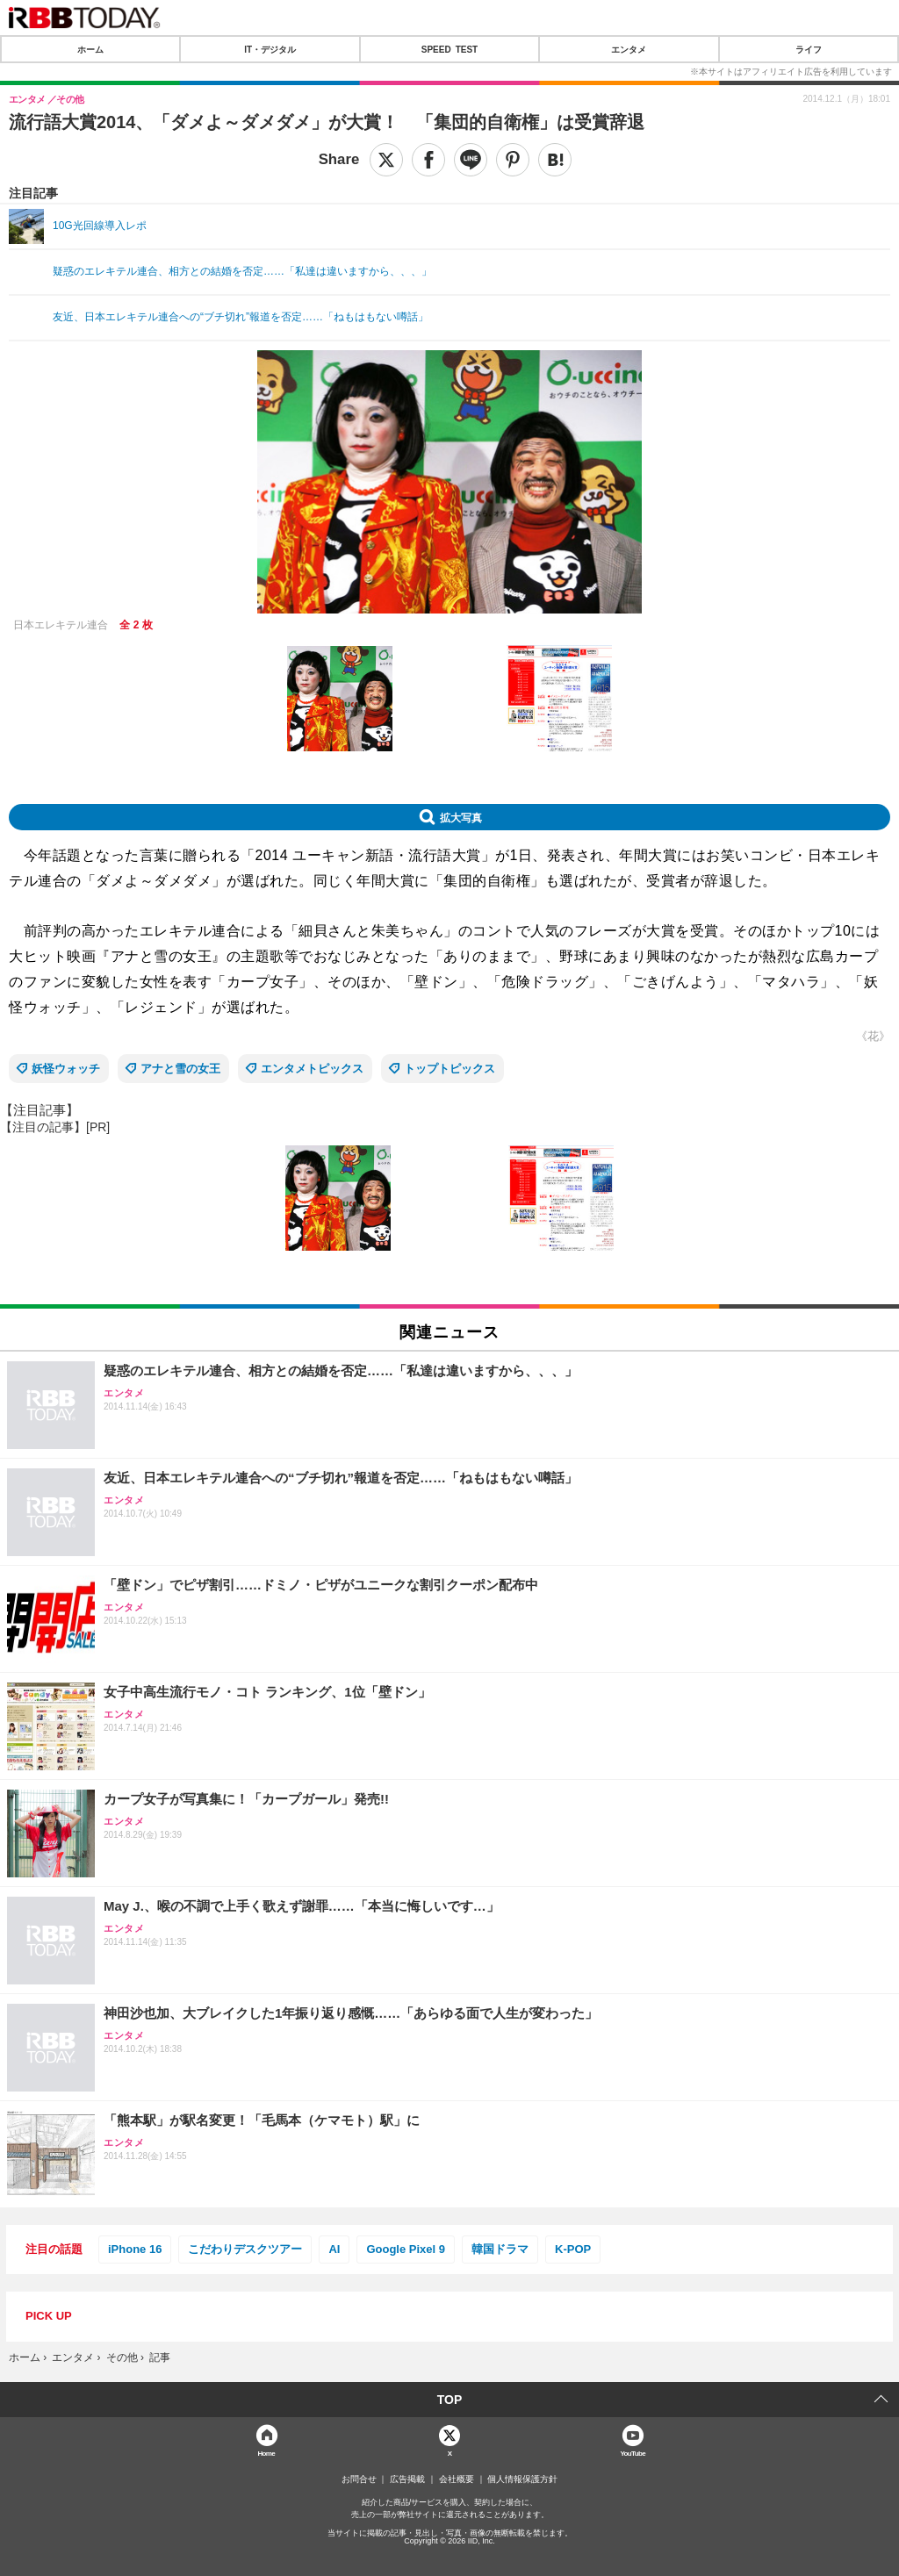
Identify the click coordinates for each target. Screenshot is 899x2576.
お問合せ (359, 2479)
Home (266, 2453)
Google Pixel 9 (405, 2249)
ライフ (808, 49)
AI (334, 2249)
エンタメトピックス (312, 1068)
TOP (450, 2400)
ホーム (90, 49)
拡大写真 (461, 817)
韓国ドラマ (500, 2249)
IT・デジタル (270, 49)
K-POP (573, 2249)
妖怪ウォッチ (66, 1068)
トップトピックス (449, 1068)
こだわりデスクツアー (245, 2249)
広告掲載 (407, 2479)
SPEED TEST (449, 49)
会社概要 (456, 2479)
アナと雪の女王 (180, 1068)
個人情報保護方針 (522, 2479)
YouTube (632, 2453)
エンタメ (628, 49)
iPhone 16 (135, 2249)
